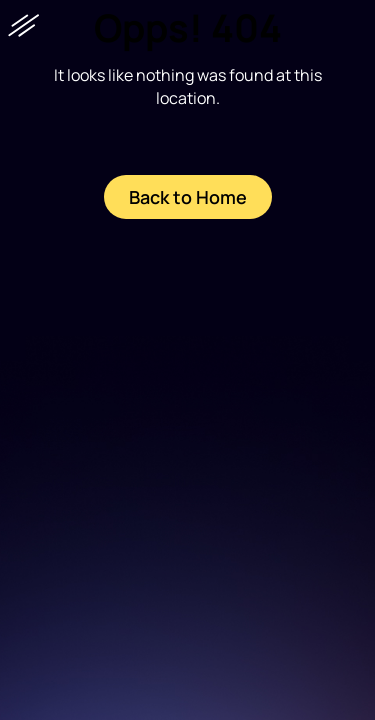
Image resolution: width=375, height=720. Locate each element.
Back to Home (188, 197)
